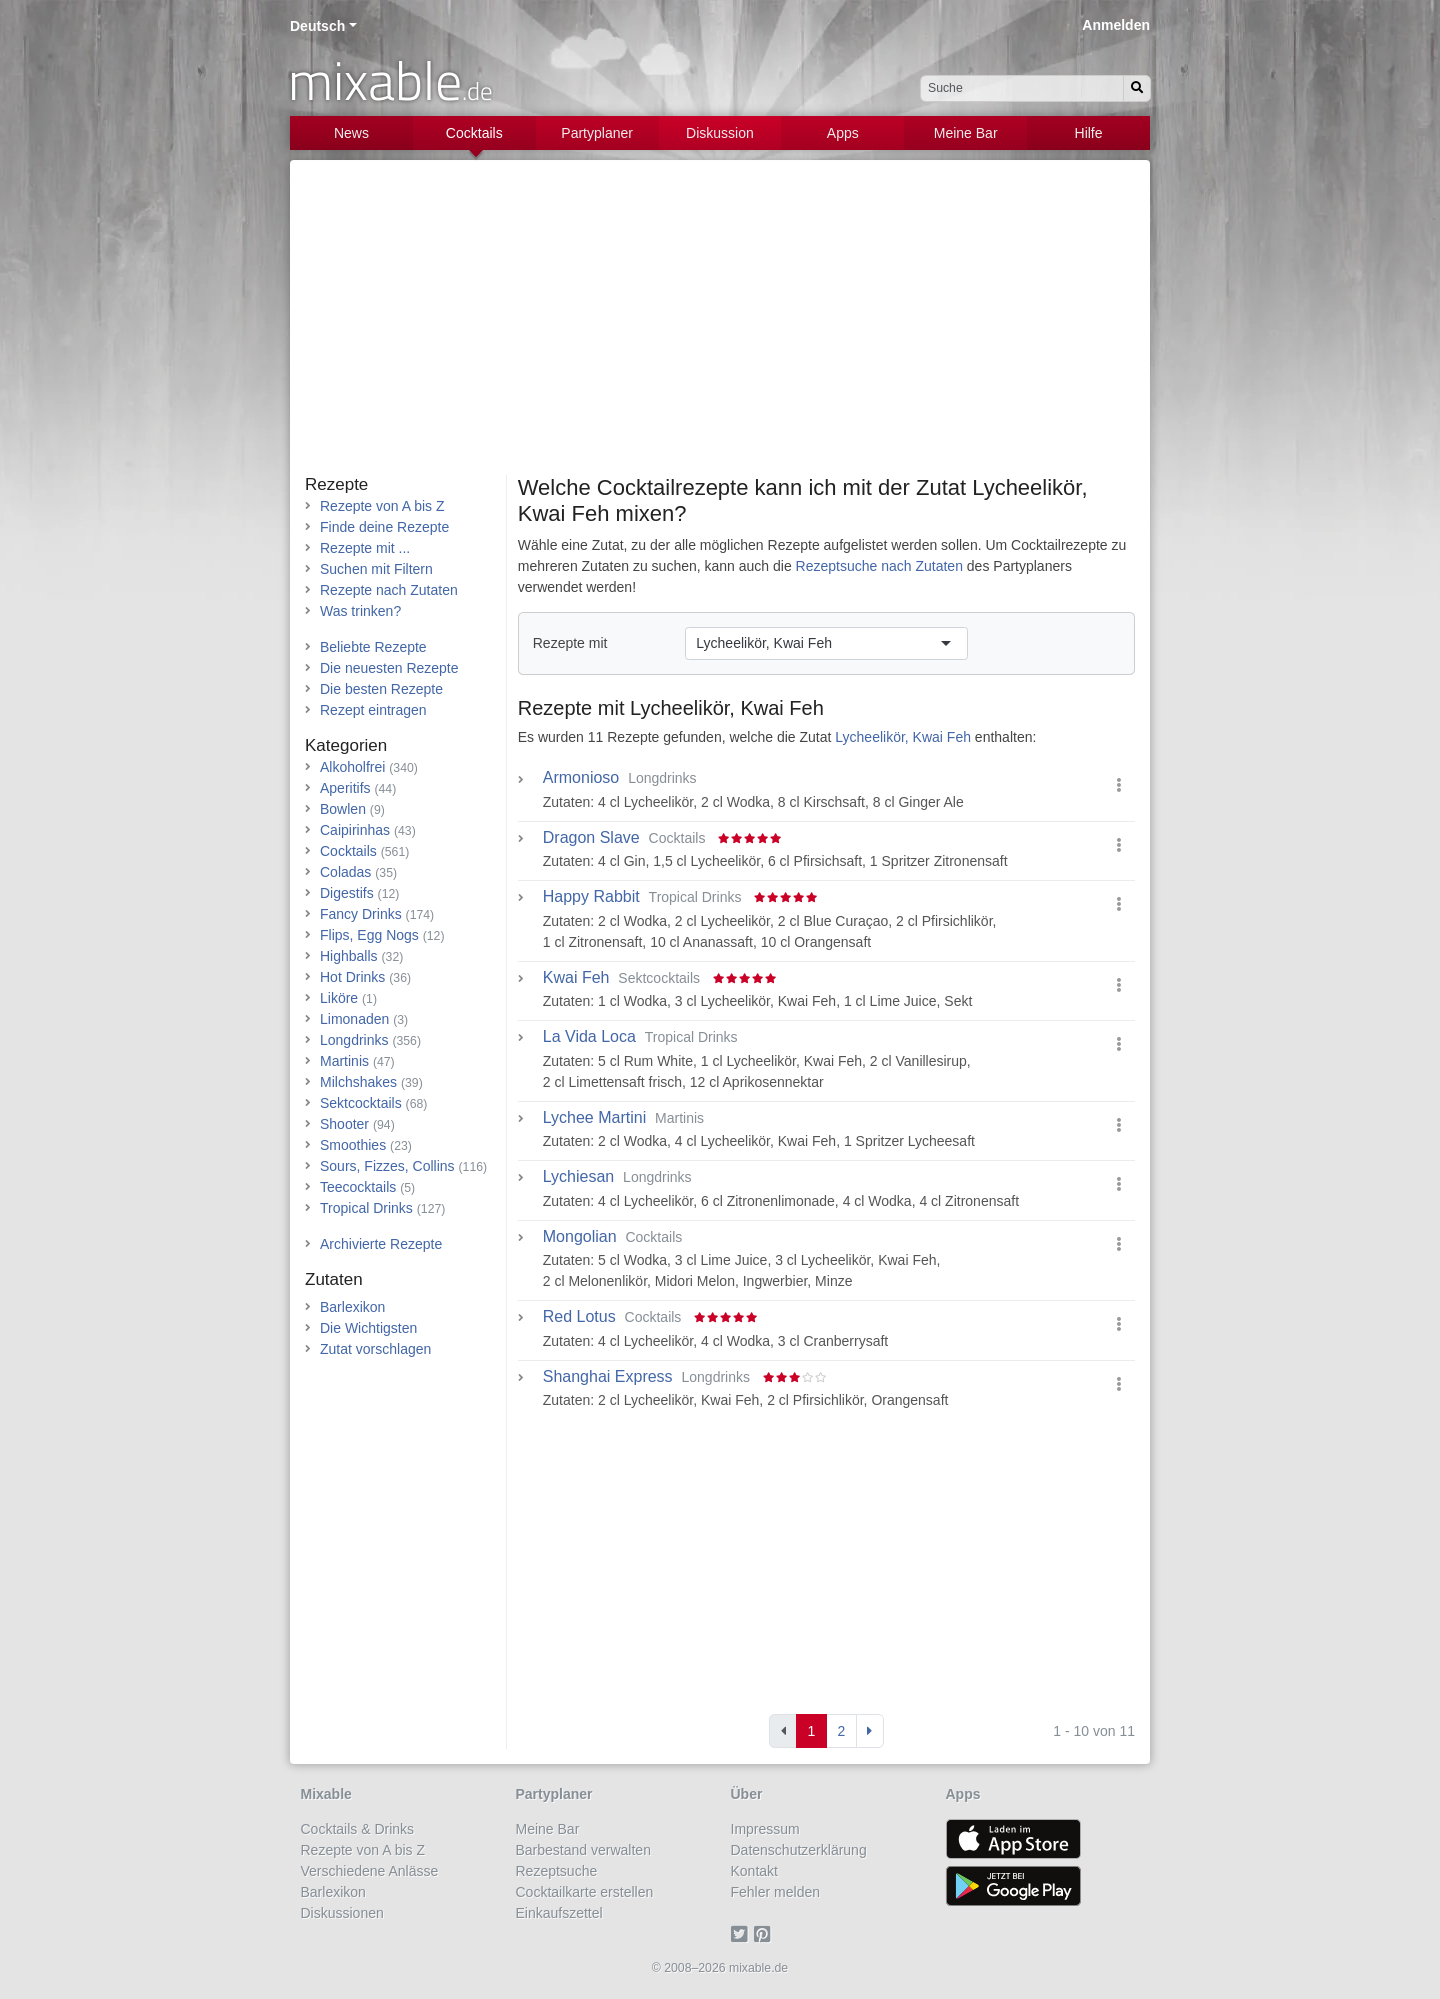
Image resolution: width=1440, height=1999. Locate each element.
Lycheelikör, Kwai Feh (727, 708)
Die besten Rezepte (381, 689)
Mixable (326, 1794)
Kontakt (754, 1871)
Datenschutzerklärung (799, 1850)
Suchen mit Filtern (376, 569)
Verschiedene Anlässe (370, 1871)
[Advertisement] (720, 325)
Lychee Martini (594, 1118)
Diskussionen (342, 1913)
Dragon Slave (591, 838)
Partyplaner (597, 133)
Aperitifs (345, 788)
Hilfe (1089, 133)
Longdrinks (354, 1040)
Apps (843, 133)
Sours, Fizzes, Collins (387, 1166)
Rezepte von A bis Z (382, 506)
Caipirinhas (355, 830)
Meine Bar (966, 133)
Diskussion (720, 133)
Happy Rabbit (591, 897)
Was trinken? (360, 611)
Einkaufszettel (559, 1913)
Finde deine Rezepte (384, 527)
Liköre (339, 998)
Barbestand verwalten (583, 1850)
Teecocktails (358, 1187)
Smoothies (353, 1145)
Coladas (345, 872)
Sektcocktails (361, 1103)
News (351, 133)
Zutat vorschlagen (375, 1349)
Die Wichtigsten (368, 1328)
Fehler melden (776, 1892)
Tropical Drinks (366, 1208)
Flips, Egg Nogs (369, 935)
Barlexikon (352, 1307)
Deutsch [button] (317, 26)
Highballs (349, 956)
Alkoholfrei (352, 767)
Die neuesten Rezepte (389, 668)
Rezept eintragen (373, 710)
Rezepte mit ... (365, 548)
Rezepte (336, 484)
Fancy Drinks (361, 914)
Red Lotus (579, 1317)
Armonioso (581, 778)
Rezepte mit (570, 643)
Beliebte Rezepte (373, 647)
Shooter (344, 1124)
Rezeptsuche (557, 1871)
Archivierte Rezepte (381, 1244)
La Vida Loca (589, 1037)
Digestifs (347, 893)
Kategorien (346, 745)
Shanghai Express (608, 1377)
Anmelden (1116, 25)
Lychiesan (578, 1177)
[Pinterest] (765, 1934)
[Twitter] (742, 1934)
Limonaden (354, 1019)
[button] (1119, 785)
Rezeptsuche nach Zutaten (879, 566)
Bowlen (343, 809)
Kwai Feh (576, 978)
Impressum (765, 1829)
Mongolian (580, 1237)
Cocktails (474, 133)
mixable (390, 80)
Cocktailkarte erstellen (585, 1892)
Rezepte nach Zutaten (389, 590)
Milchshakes (358, 1082)
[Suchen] (1137, 88)
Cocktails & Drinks (358, 1829)
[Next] (870, 1731)
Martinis (344, 1061)
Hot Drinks (352, 977)
